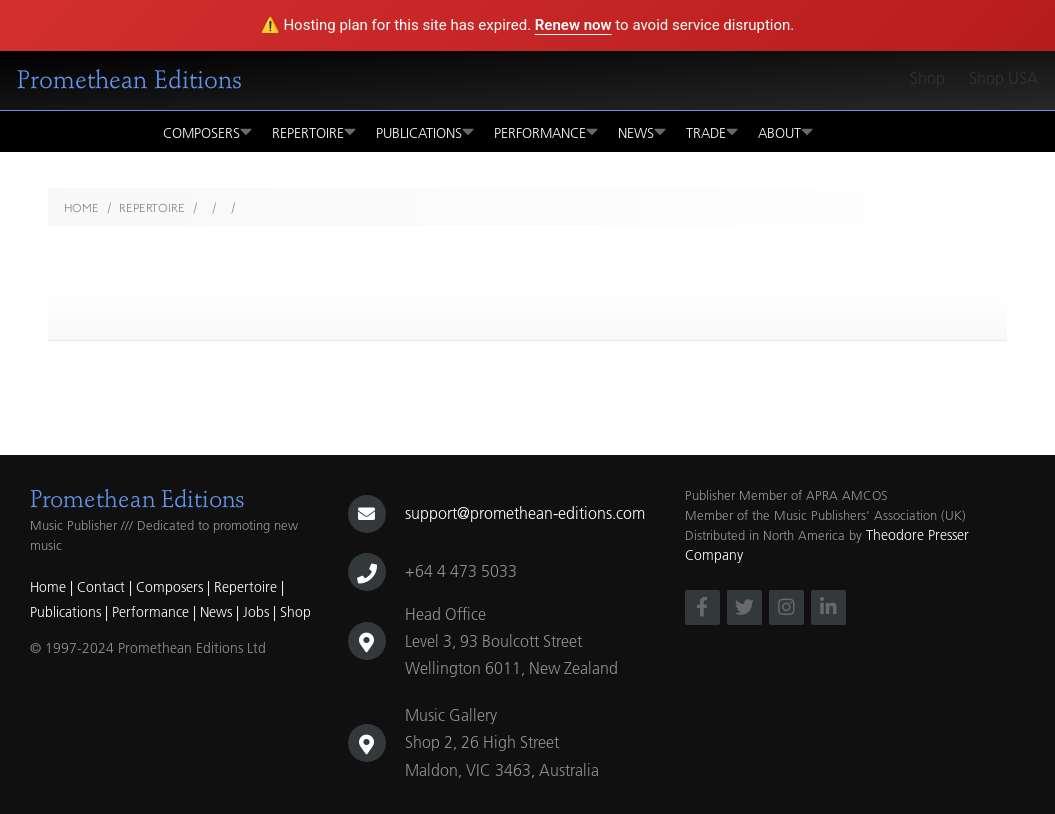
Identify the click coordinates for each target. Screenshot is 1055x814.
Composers (207, 131)
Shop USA (1003, 78)
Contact (101, 587)
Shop (927, 78)
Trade (712, 131)
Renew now (573, 25)
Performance (546, 131)
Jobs (256, 612)
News (642, 131)
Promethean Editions (129, 80)
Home (81, 208)
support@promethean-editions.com (525, 513)
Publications (425, 131)
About (785, 131)
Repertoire (314, 131)
